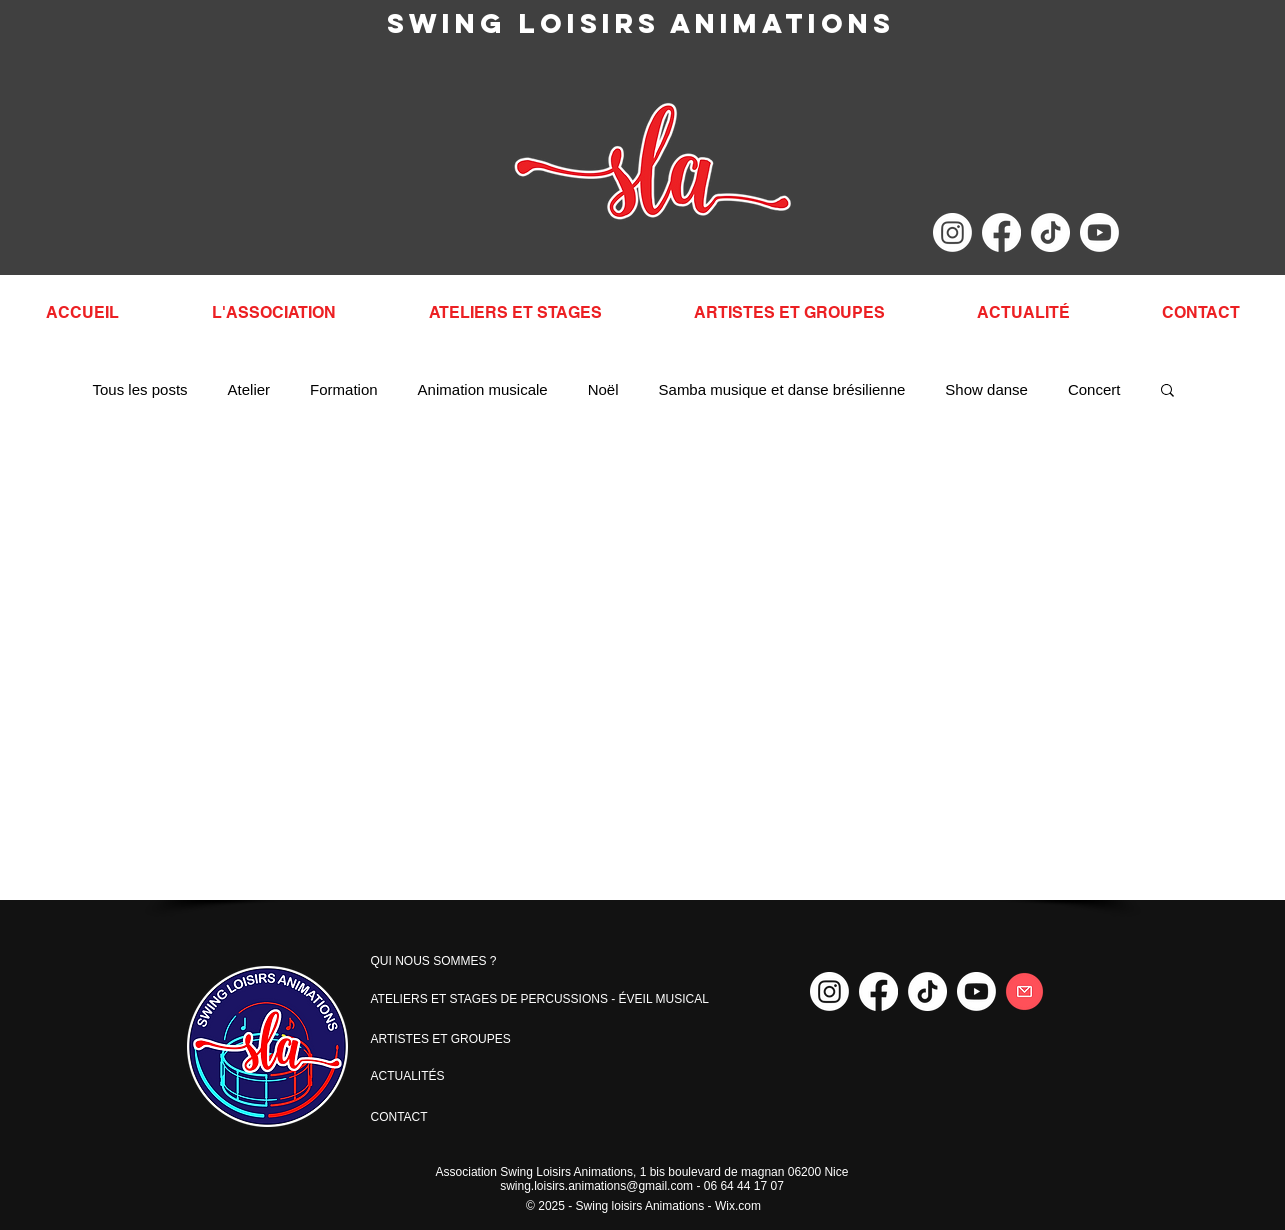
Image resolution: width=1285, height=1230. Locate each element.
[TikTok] (1050, 232)
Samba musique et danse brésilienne (782, 389)
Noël (603, 389)
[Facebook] (1001, 232)
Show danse (986, 389)
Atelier (249, 389)
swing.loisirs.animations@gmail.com (596, 1186)
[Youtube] (1099, 232)
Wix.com (738, 1206)
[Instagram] (952, 232)
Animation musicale (483, 389)
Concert (1094, 389)
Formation (344, 389)
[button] (1167, 391)
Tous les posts (140, 389)
